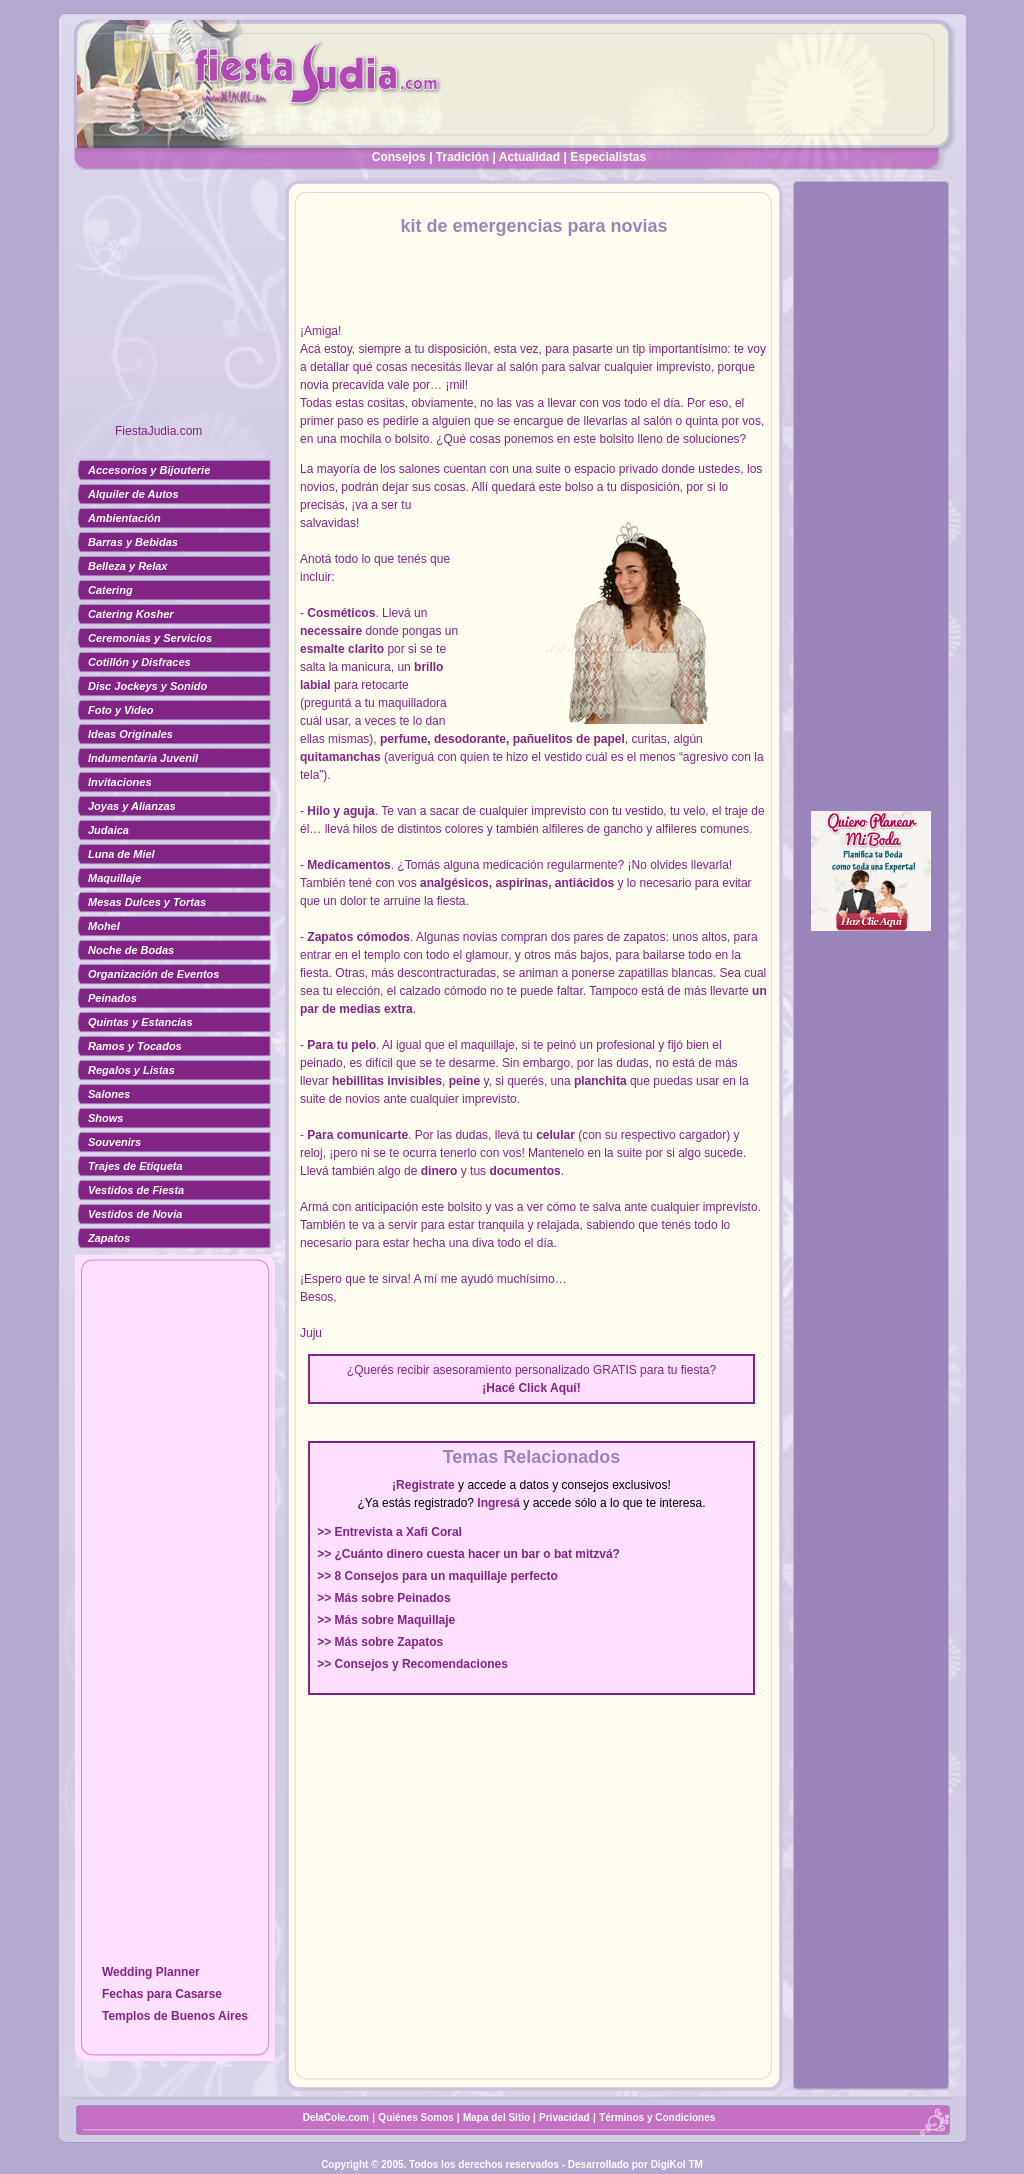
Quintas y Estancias (140, 1022)
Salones (109, 1094)
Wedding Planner (151, 1972)
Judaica (108, 830)
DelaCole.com (336, 2117)
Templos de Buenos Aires (175, 2016)
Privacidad (564, 2117)
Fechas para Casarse (162, 1994)
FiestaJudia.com (158, 431)
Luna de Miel (121, 854)
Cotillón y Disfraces (139, 662)
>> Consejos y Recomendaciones (412, 1664)
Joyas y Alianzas (132, 806)
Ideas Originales (130, 734)
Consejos (399, 157)
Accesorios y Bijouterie (149, 470)
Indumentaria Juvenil (143, 758)
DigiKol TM (677, 2164)
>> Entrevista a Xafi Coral (389, 1532)
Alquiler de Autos (133, 494)
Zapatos (109, 1238)
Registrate (425, 1485)
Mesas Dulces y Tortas (147, 902)
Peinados (112, 998)
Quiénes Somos (417, 2117)
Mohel (104, 926)
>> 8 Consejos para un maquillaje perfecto (437, 1576)
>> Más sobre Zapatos (380, 1642)
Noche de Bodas (131, 950)
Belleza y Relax (128, 566)
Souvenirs (114, 1142)
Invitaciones (120, 782)
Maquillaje (114, 878)
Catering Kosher (131, 614)
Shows (105, 1118)
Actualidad (529, 157)
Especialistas (608, 157)
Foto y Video (121, 710)
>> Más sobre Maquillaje (386, 1620)
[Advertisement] (175, 305)
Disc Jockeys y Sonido (147, 686)
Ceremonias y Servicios (150, 638)
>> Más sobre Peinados (383, 1598)
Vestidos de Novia (135, 1214)
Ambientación (124, 518)
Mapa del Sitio (496, 2117)
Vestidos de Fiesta (136, 1190)
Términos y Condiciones (657, 2117)
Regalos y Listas (131, 1070)
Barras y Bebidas (133, 542)
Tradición (462, 157)
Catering (110, 590)
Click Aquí (547, 1388)
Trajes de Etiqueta (135, 1166)
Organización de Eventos (153, 974)
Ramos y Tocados (135, 1046)
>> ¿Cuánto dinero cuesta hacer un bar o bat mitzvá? (468, 1554)
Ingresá (498, 1503)
